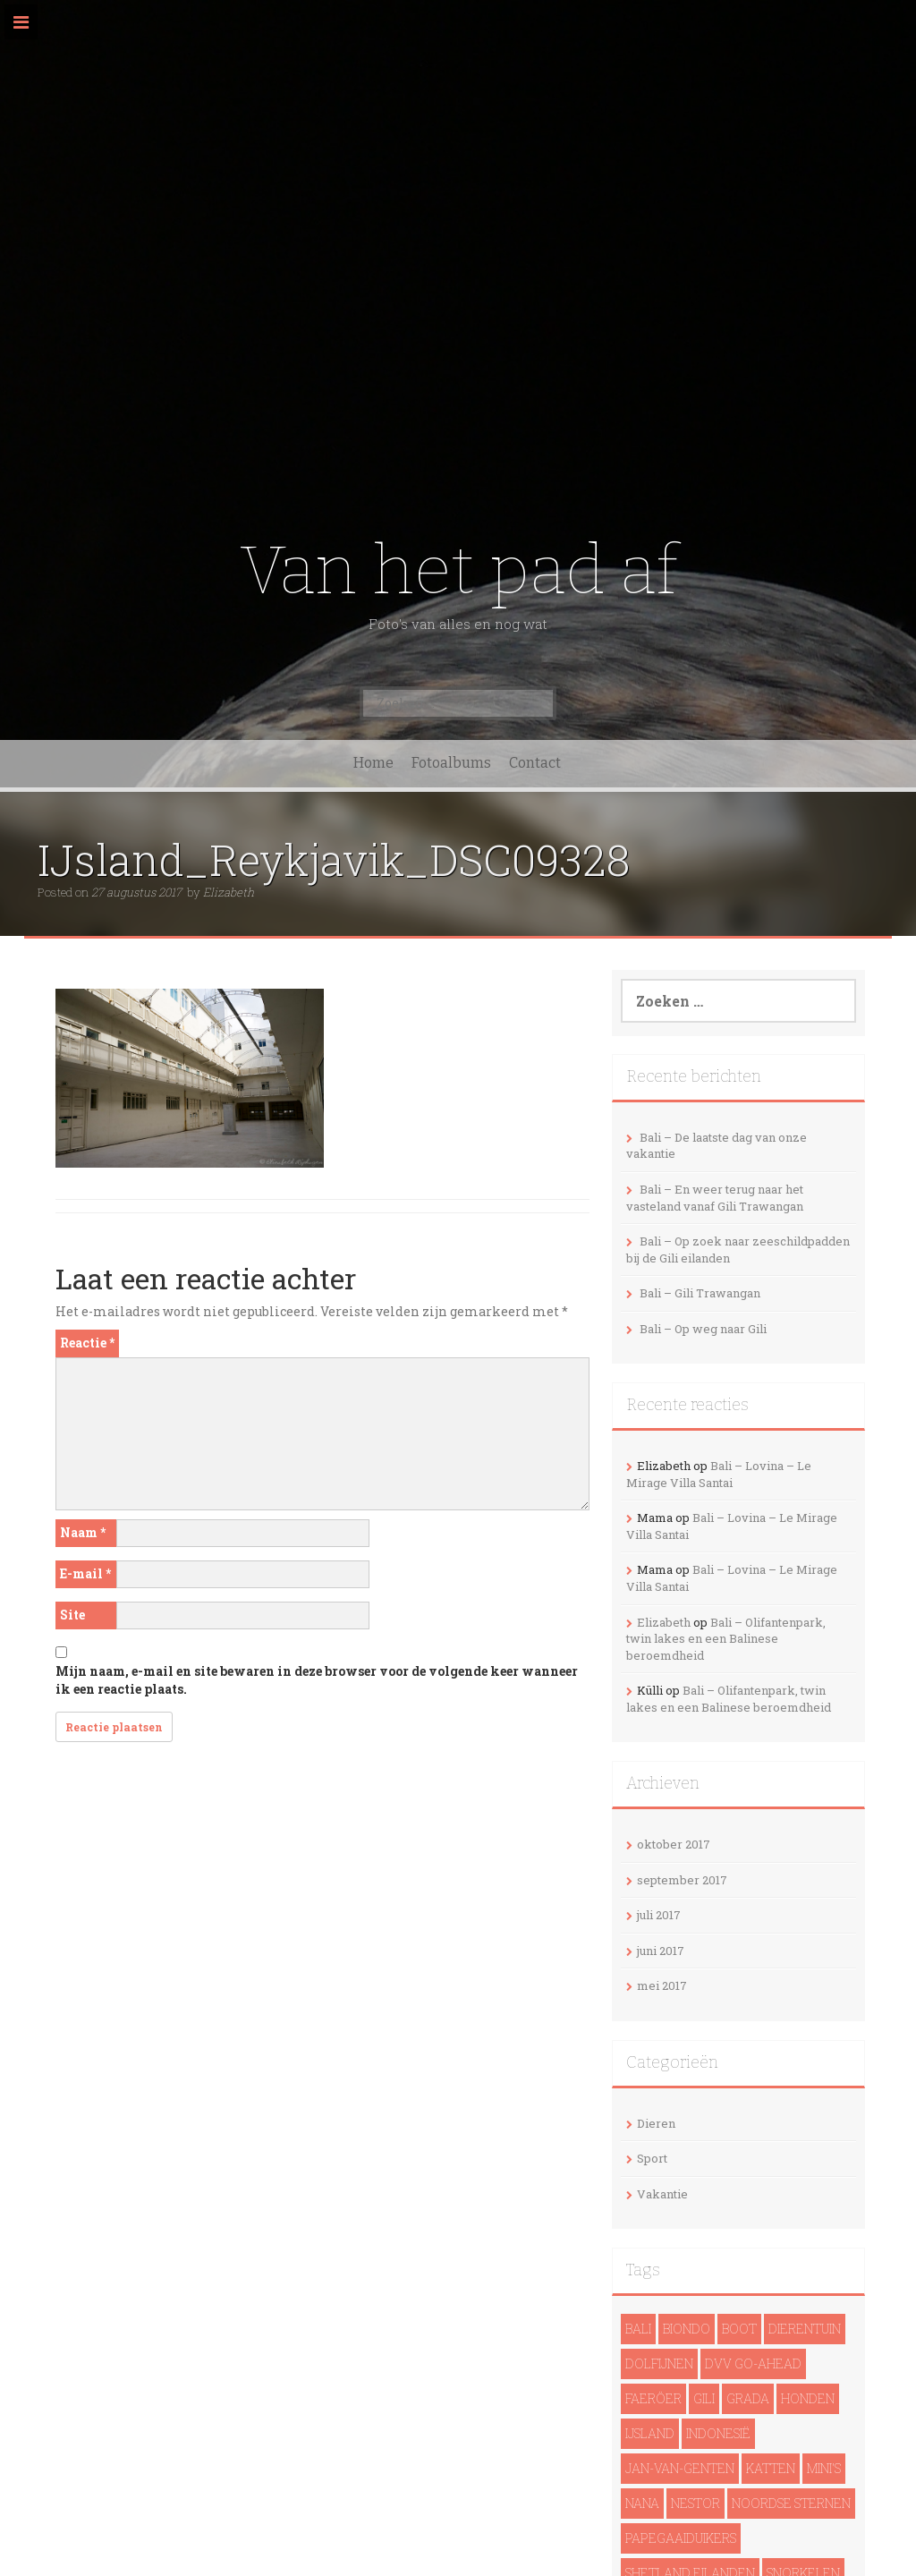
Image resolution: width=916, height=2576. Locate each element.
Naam (83, 1532)
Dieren (656, 2123)
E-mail (85, 1573)
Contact (535, 762)
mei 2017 (662, 1985)
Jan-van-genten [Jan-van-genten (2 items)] (679, 2468)
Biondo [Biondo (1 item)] (686, 2328)
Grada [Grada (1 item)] (747, 2398)
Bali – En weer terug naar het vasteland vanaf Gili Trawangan (714, 1197)
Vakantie (662, 2194)
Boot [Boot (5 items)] (739, 2328)
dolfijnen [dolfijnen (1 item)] (659, 2363)
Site (72, 1614)
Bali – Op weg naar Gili (703, 1329)
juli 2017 (659, 1915)
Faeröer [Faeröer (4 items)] (653, 2398)
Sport (652, 2158)
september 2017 (682, 1880)
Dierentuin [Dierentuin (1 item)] (804, 2328)
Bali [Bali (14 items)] (638, 2328)
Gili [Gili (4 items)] (704, 2398)
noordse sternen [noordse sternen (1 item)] (791, 2503)
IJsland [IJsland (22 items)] (649, 2433)
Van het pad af (458, 570)
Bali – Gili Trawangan (700, 1293)
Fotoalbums (451, 762)
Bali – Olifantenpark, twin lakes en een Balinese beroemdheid (726, 1638)
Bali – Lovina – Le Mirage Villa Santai (718, 1474)
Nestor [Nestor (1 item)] (695, 2503)
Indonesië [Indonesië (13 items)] (718, 2433)
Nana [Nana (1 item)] (642, 2503)
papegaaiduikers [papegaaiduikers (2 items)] (680, 2537)
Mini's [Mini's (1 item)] (824, 2468)
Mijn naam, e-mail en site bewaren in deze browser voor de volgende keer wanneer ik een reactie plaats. (316, 1679)
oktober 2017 (673, 1844)
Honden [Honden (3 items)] (808, 2398)
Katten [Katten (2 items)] (770, 2468)
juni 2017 (660, 1951)
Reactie (87, 1342)
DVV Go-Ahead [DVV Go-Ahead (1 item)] (753, 2363)
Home (373, 762)
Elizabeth (228, 892)
